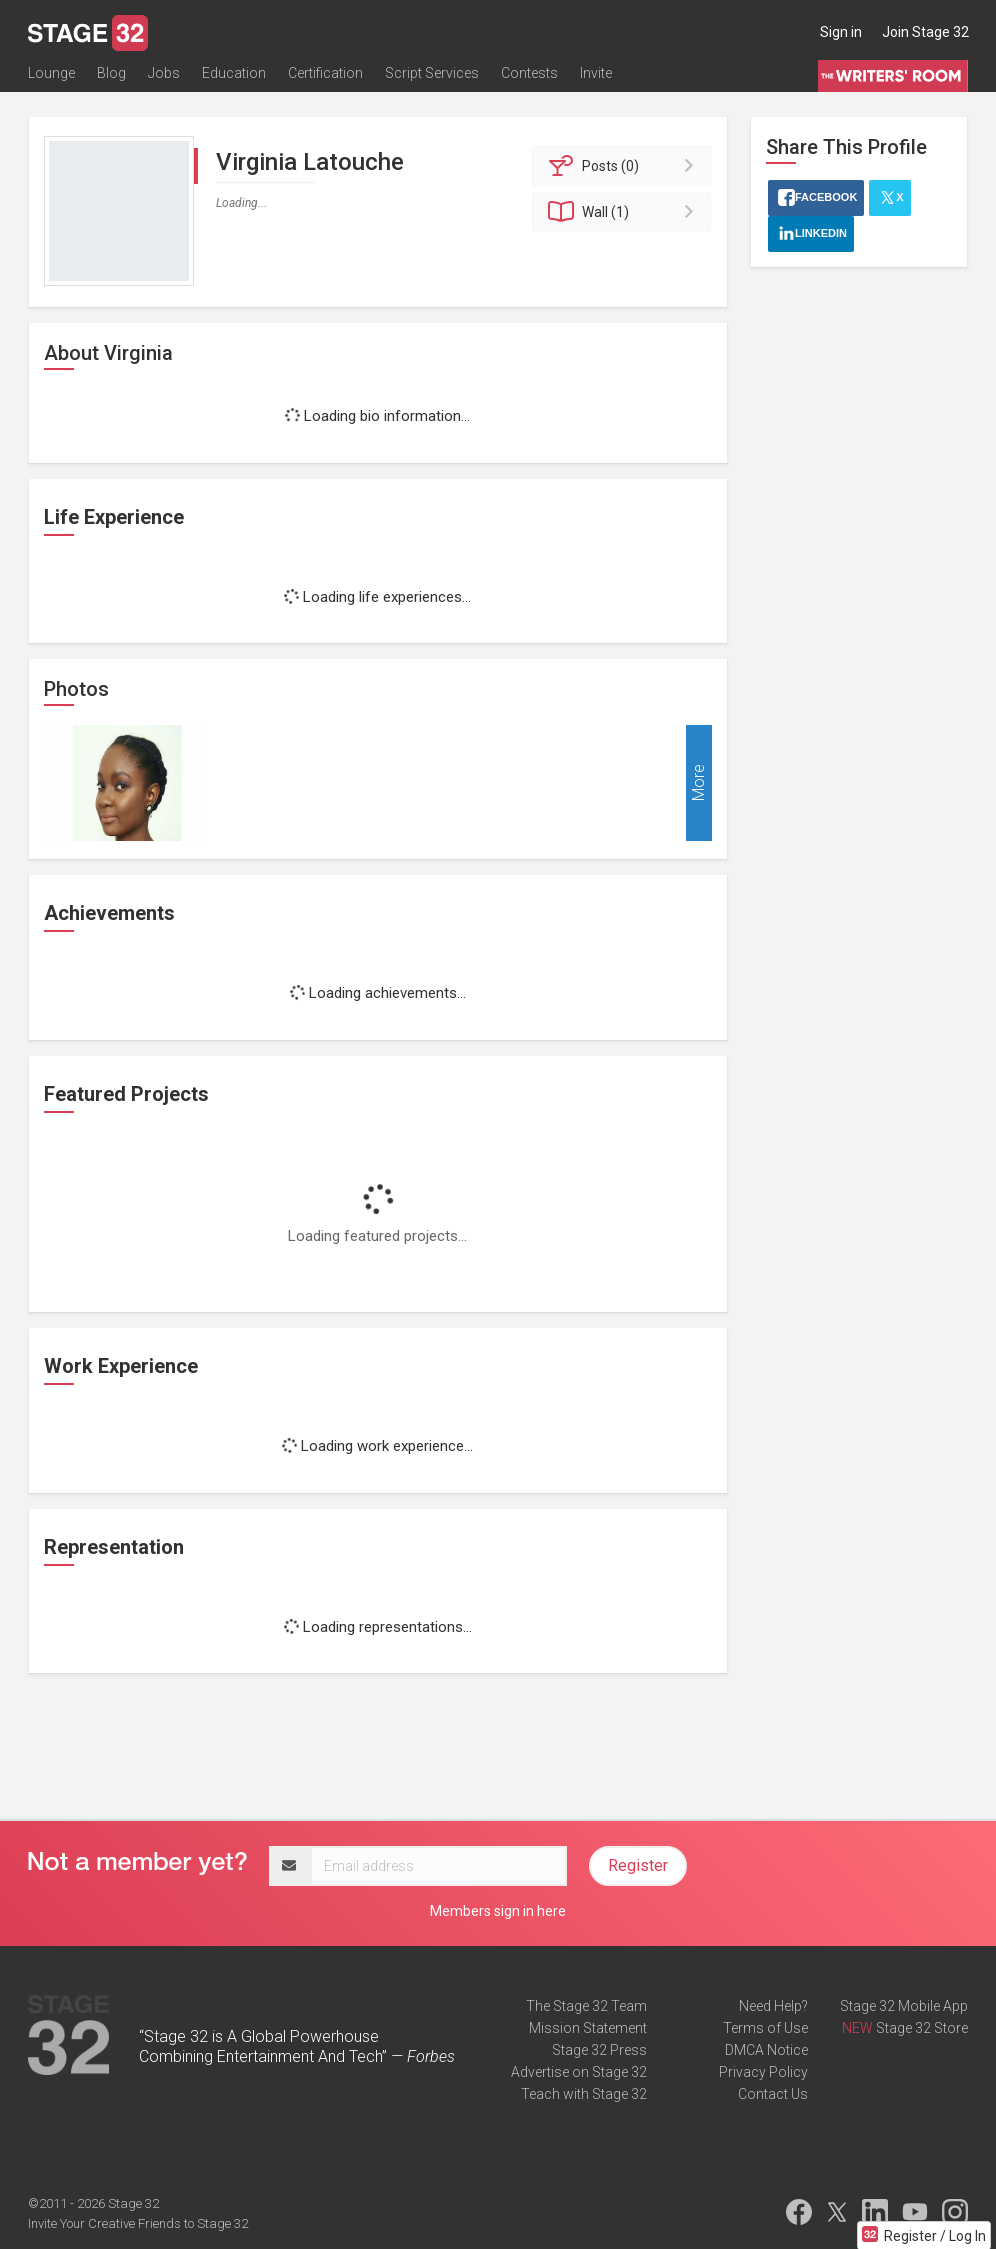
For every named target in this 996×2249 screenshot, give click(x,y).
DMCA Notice (766, 2050)
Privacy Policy (763, 2072)
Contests (529, 77)
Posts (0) (624, 166)
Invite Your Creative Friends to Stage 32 (138, 2223)
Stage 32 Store (922, 2028)
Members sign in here (498, 1911)
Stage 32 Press (599, 2050)
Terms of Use (765, 2028)
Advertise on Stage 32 (579, 2072)
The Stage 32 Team (586, 2006)
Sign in (841, 32)
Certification (325, 77)
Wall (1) (624, 212)
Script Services (432, 77)
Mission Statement (588, 2028)
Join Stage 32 (925, 32)
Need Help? (773, 2006)
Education (234, 77)
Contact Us (773, 2094)
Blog (111, 77)
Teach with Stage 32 (584, 2094)
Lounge (51, 77)
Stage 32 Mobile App (904, 2006)
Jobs (164, 77)
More (698, 783)
